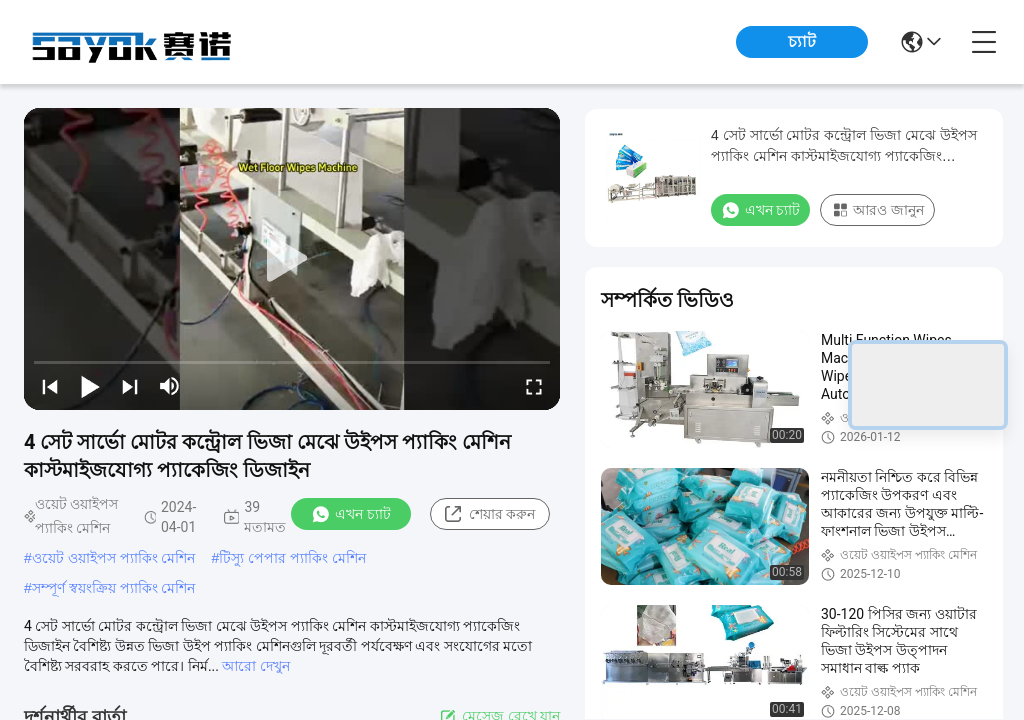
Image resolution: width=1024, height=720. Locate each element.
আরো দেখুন (255, 666)
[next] (130, 386)
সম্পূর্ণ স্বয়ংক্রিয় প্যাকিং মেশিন (114, 588)
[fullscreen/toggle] (534, 386)
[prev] (50, 386)
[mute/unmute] (170, 386)
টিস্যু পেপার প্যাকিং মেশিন (292, 558)
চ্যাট (802, 41)
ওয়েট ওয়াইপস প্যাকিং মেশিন (114, 558)
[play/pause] (90, 386)
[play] (292, 259)
